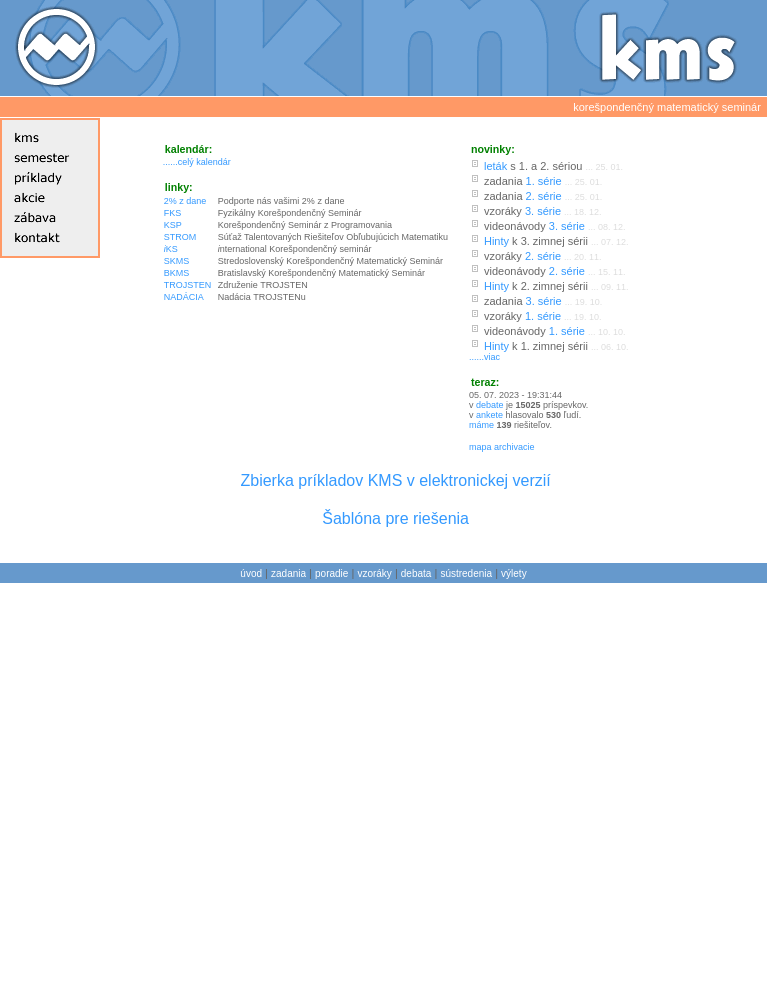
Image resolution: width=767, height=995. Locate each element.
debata (416, 573)
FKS (173, 213)
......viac (484, 357)
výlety (514, 573)
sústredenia (466, 573)
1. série (544, 181)
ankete (489, 415)
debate (490, 405)
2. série (544, 196)
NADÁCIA (184, 297)
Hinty (496, 241)
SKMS (177, 261)
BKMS (177, 273)
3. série (543, 211)
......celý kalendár (197, 162)
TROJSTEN (188, 285)
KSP (173, 225)
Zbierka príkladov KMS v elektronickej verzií (395, 480)
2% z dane (185, 201)
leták (495, 166)
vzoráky (374, 573)
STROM (180, 237)
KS (171, 249)
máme (483, 425)
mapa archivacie (502, 447)
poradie (331, 573)
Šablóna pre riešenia (395, 518)
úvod (251, 573)
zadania (288, 573)
